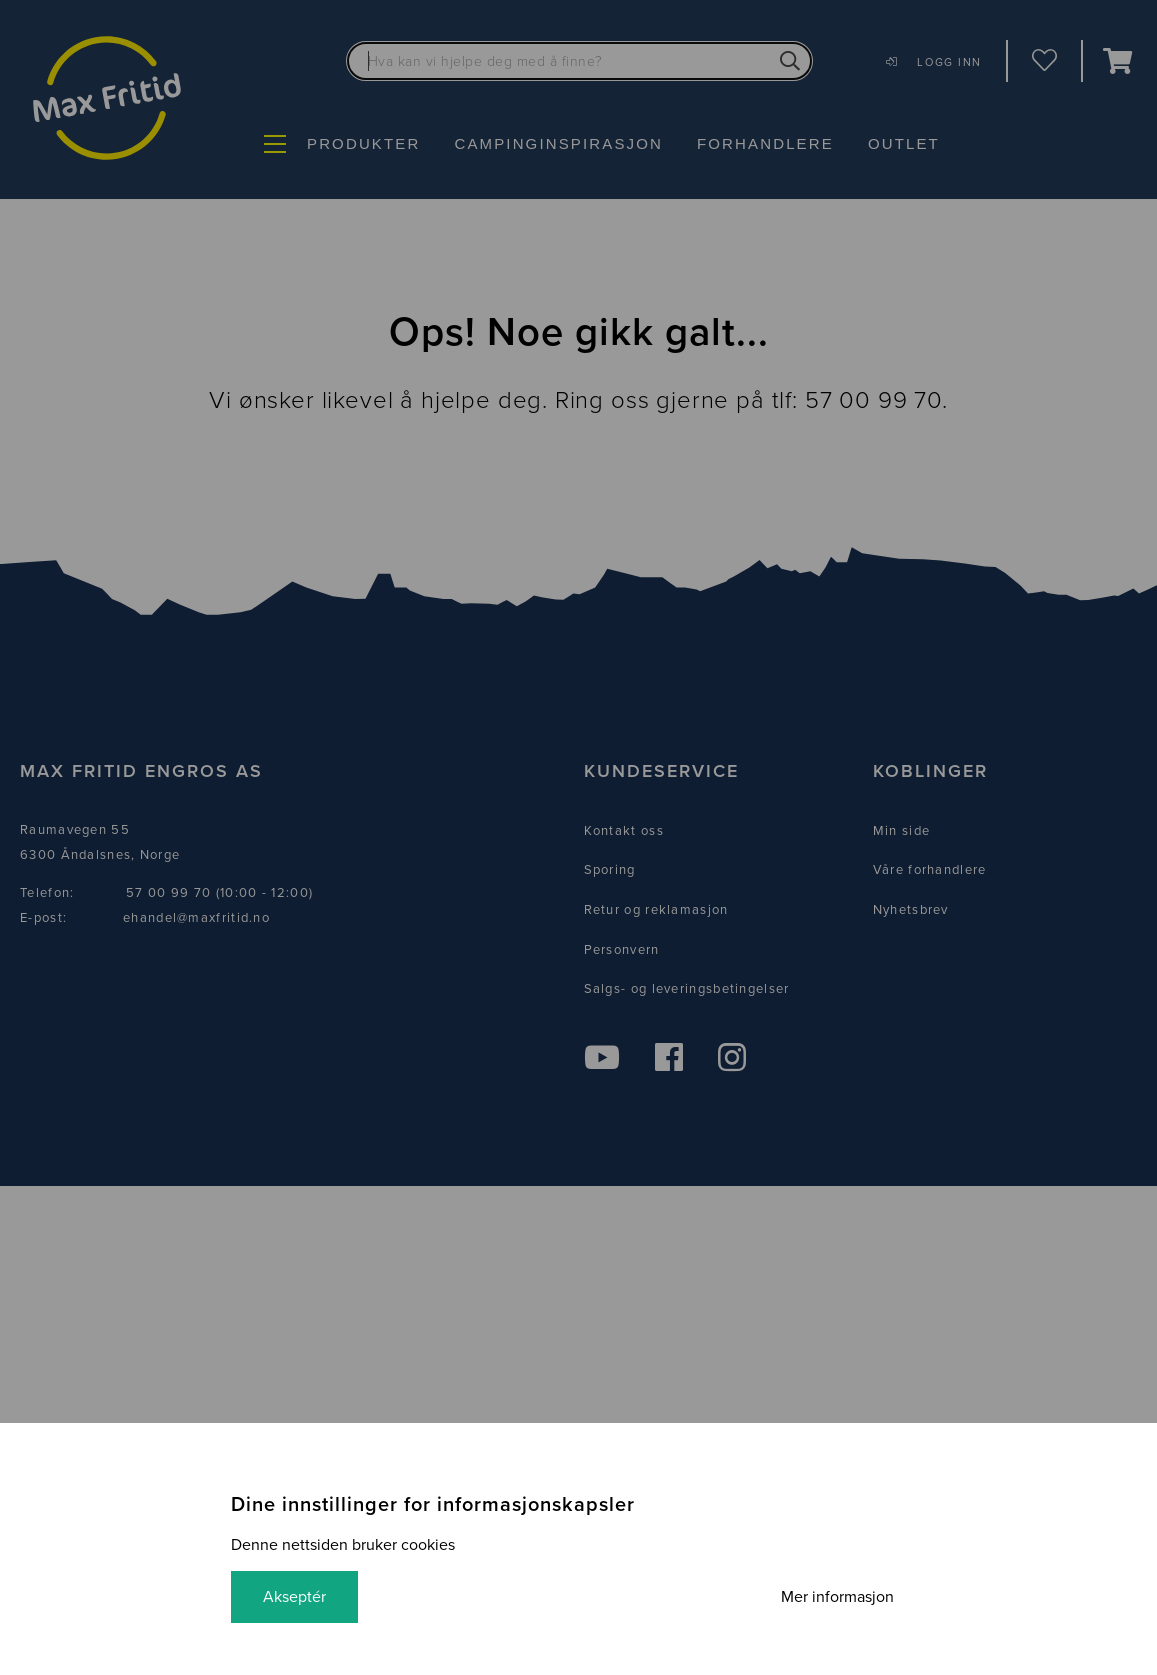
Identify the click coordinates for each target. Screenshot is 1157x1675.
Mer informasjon (837, 1597)
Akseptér (294, 1597)
